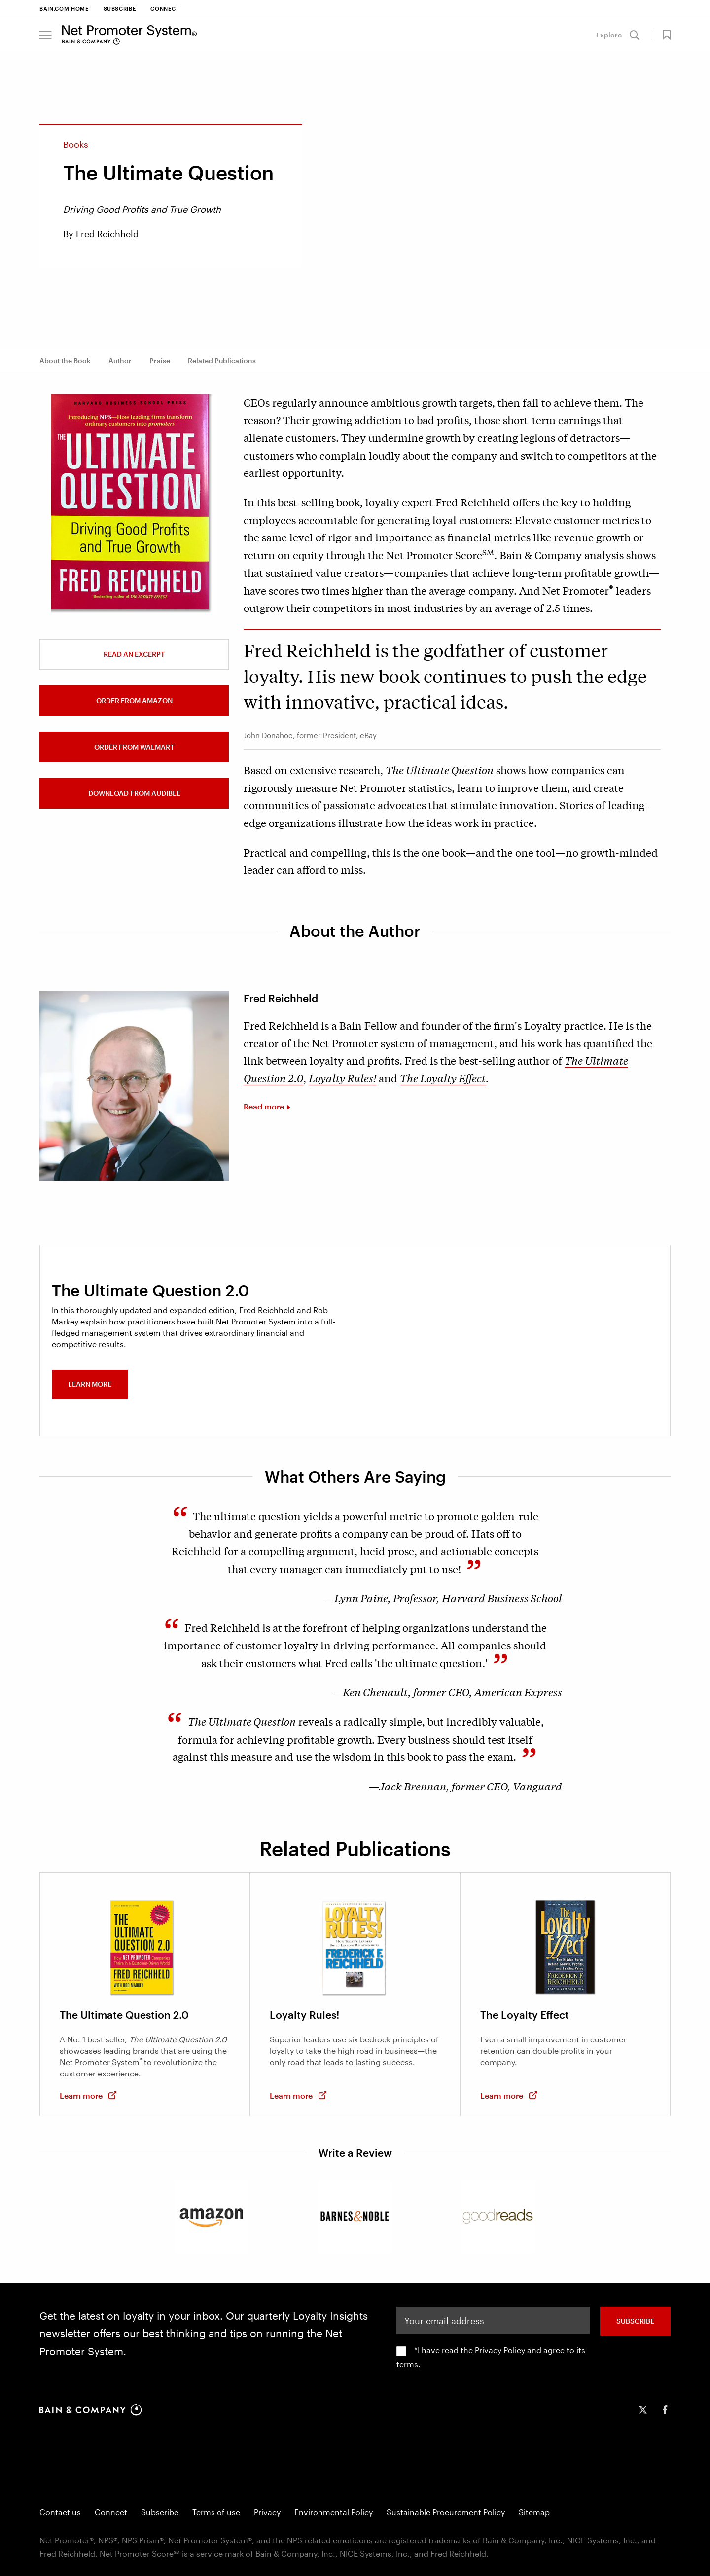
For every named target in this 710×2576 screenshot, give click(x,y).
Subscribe (120, 8)
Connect (164, 8)
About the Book (65, 361)
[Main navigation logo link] (129, 35)
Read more (264, 1106)
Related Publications (222, 361)
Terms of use (216, 2512)
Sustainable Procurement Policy (446, 2512)
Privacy (267, 2512)
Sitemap (534, 2512)
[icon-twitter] (643, 2410)
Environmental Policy (333, 2512)
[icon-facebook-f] (665, 2410)
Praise (159, 361)
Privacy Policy (500, 2350)
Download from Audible (134, 793)
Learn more (89, 1384)
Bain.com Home (64, 8)
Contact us (60, 2512)
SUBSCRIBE (635, 2321)
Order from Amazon (134, 700)
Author (120, 361)
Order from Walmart (134, 747)
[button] (45, 35)
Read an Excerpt (134, 654)
